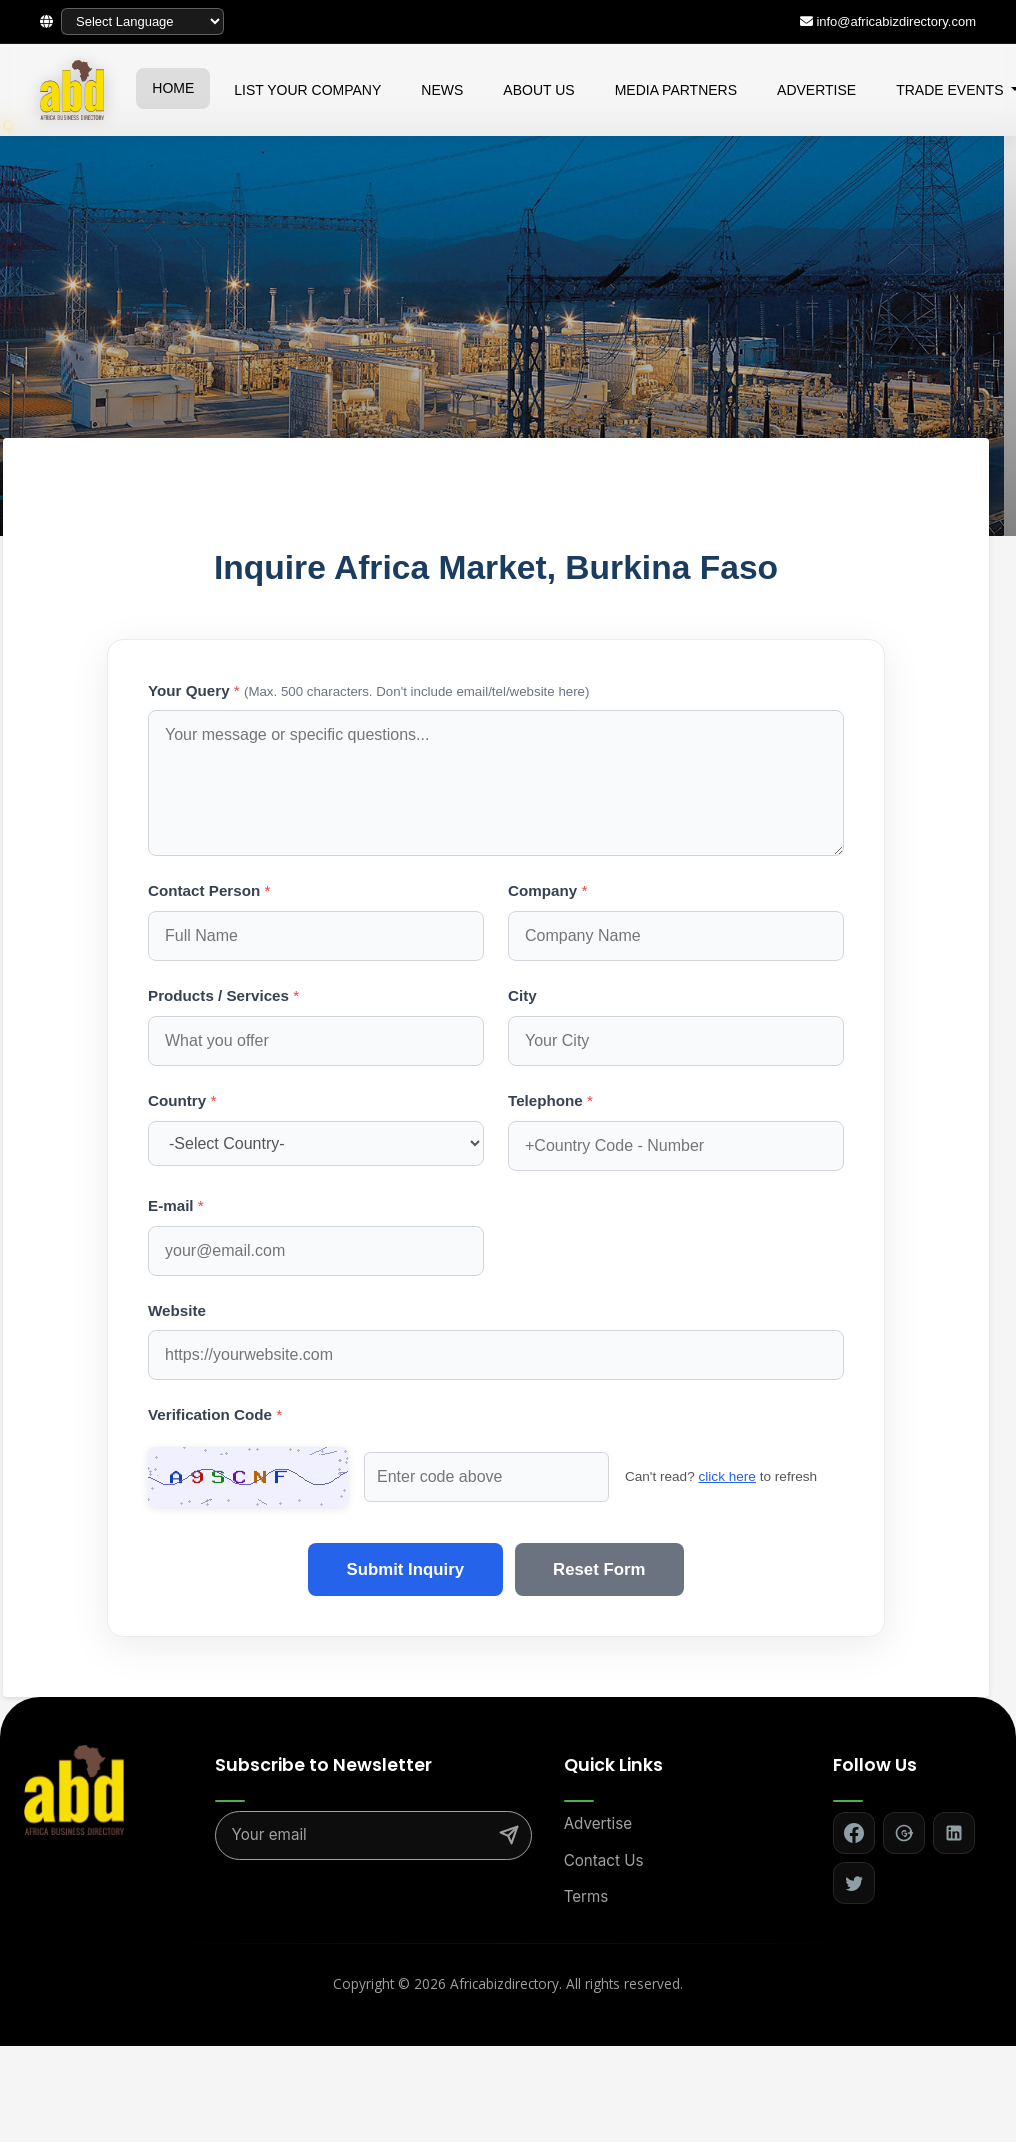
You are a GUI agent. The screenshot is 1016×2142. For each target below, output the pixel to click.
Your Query (368, 690)
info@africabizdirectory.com (896, 21)
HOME (173, 88)
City (522, 995)
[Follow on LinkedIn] (954, 1833)
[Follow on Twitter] (854, 1883)
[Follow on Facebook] (854, 1833)
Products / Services (223, 995)
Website (177, 1310)
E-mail (176, 1205)
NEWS (442, 90)
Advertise (598, 1823)
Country (182, 1100)
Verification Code (215, 1414)
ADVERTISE (816, 90)
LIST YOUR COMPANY (307, 90)
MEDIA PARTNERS (676, 90)
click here (662, 1476)
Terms (586, 1896)
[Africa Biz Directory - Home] (74, 1789)
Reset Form (601, 1569)
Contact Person (209, 890)
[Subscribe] (509, 1835)
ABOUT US (538, 90)
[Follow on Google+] (904, 1833)
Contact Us (604, 1860)
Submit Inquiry (403, 1569)
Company (547, 890)
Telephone (550, 1100)
